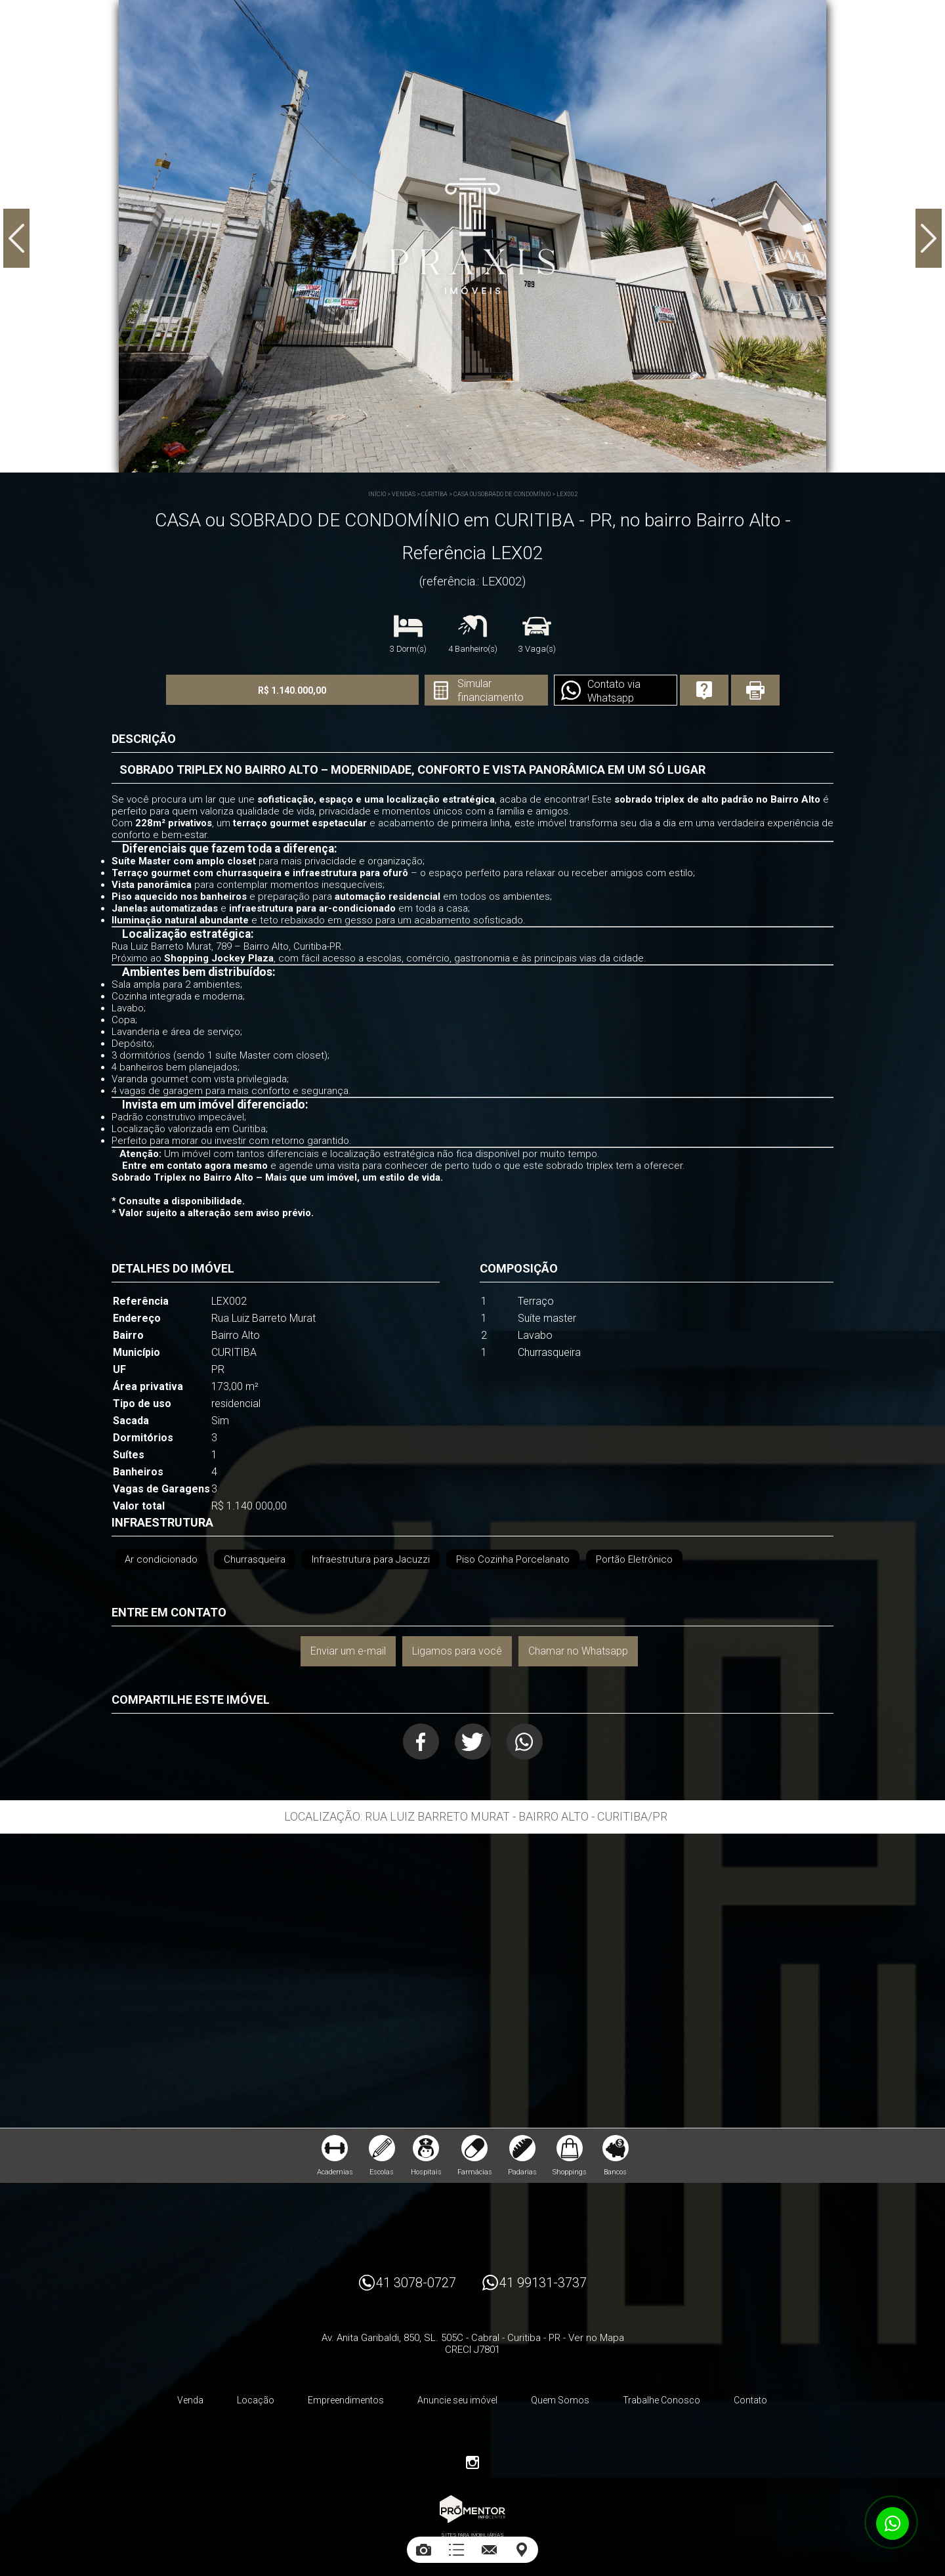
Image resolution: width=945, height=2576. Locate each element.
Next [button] (928, 238)
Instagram (472, 2462)
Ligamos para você (457, 1651)
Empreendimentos (346, 2400)
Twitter (473, 1741)
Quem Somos (560, 2400)
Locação (255, 2400)
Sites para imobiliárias (472, 2535)
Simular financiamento (490, 690)
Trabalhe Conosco (661, 2400)
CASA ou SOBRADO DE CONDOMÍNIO (502, 494)
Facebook (421, 1741)
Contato (750, 2400)
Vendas (403, 494)
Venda (190, 2400)
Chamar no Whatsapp (578, 1651)
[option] (472, 236)
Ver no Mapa (596, 2338)
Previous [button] (16, 238)
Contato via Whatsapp (613, 691)
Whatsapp (525, 1741)
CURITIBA (434, 494)
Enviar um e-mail (348, 1651)
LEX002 (567, 494)
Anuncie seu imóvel (457, 2400)
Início (377, 494)
